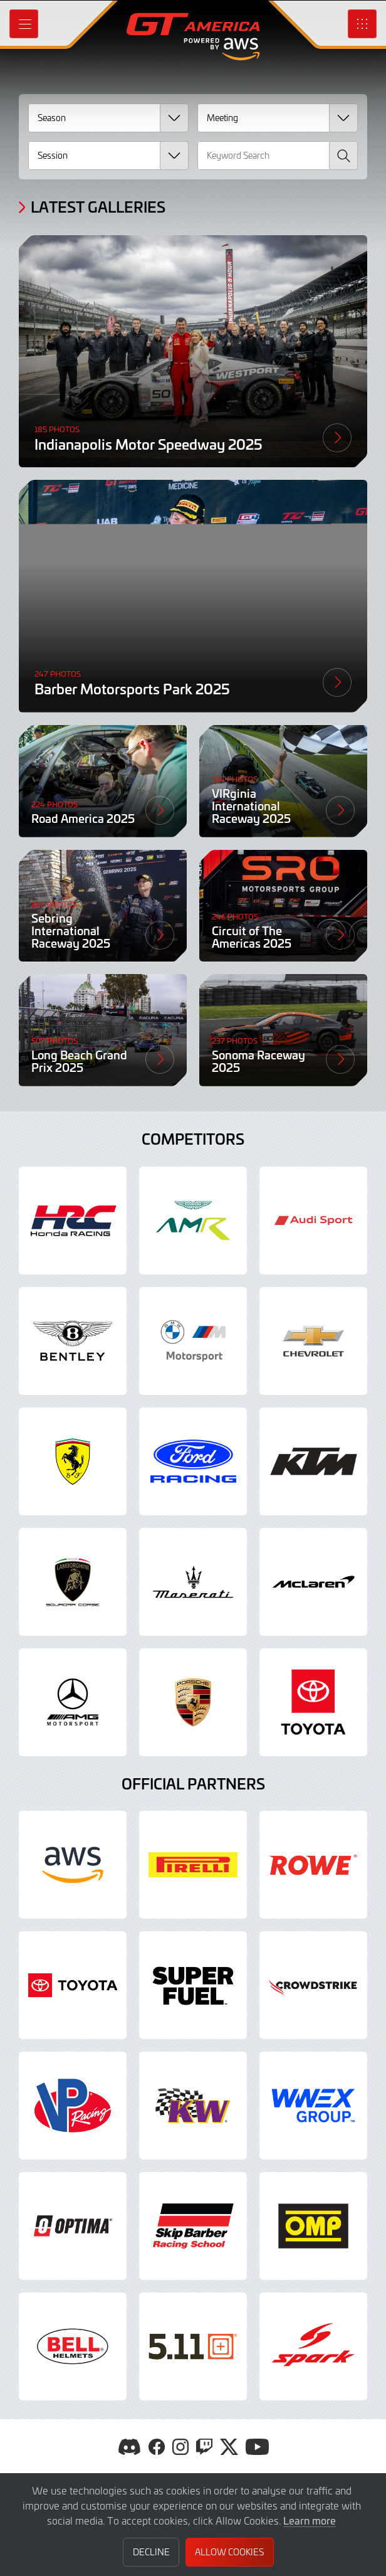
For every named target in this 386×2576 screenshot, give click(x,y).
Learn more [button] (309, 2520)
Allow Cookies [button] (229, 2552)
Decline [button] (151, 2552)
